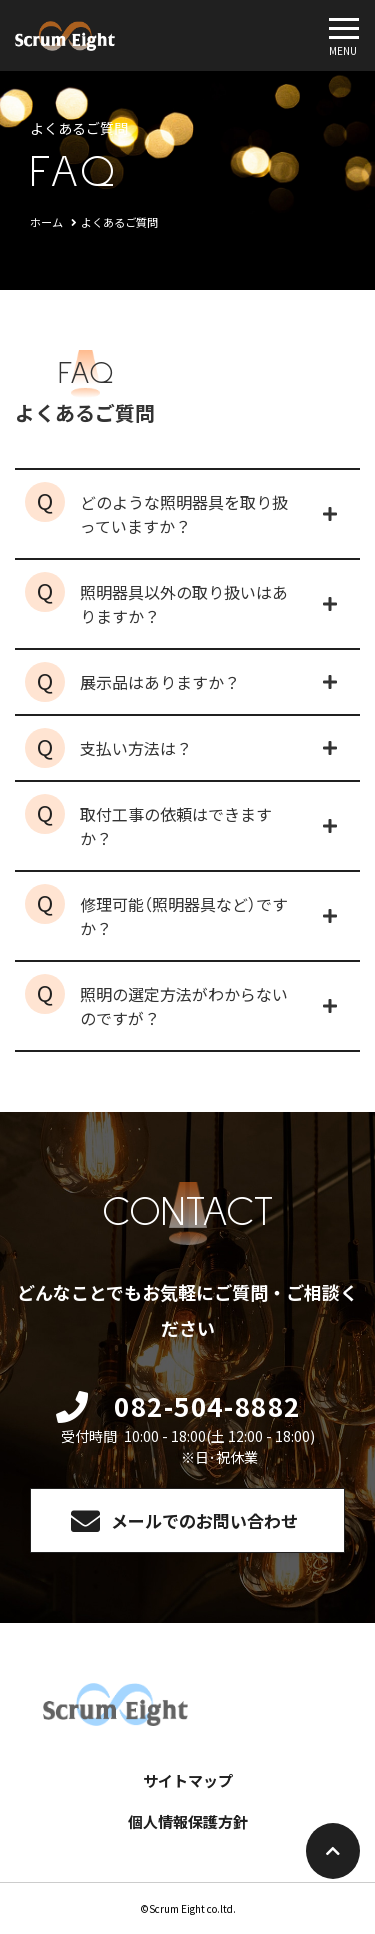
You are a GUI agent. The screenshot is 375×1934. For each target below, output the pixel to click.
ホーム (46, 222)
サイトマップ (188, 1781)
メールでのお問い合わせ (204, 1520)
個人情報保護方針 (188, 1822)
